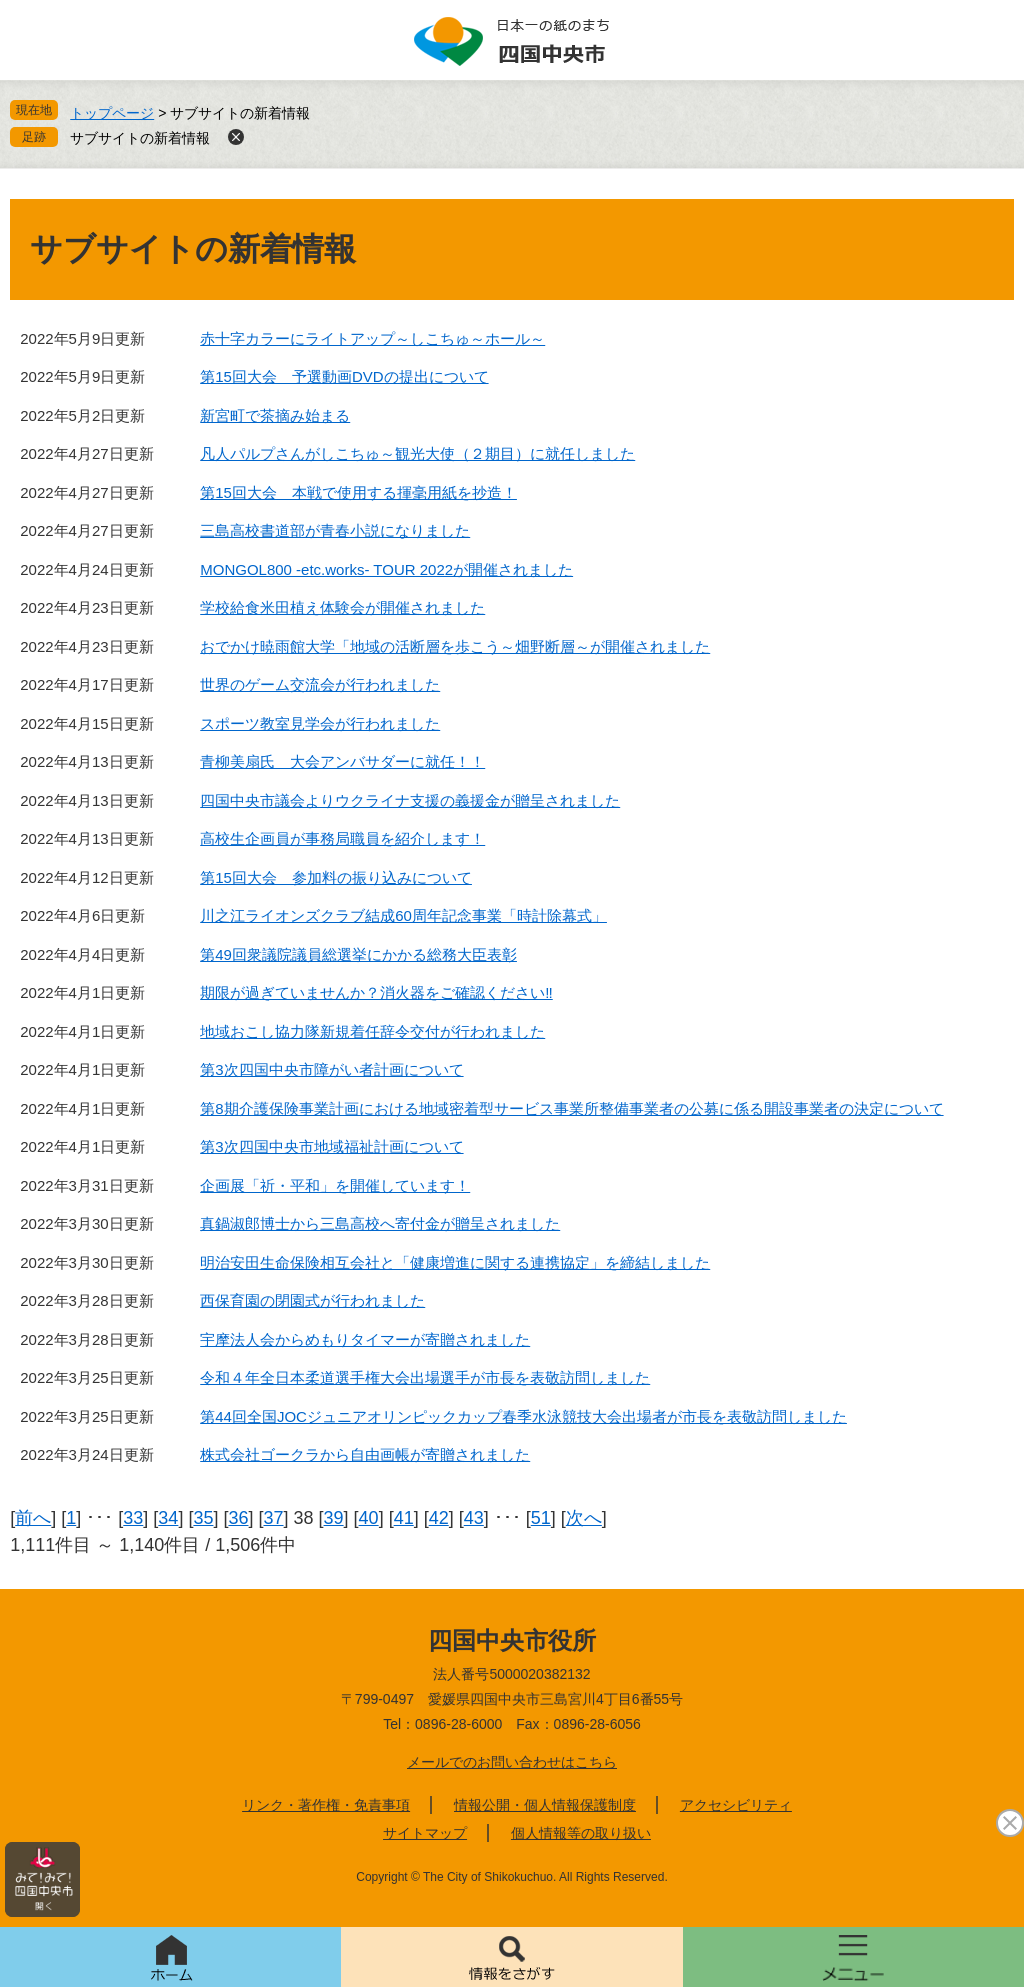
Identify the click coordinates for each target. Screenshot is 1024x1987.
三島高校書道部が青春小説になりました (335, 530)
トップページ (112, 113)
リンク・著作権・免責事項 (326, 1805)
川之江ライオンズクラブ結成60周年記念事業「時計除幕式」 (403, 915)
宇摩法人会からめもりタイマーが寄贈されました (365, 1339)
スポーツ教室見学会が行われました (320, 723)
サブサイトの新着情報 (140, 138)
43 (474, 1518)
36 (238, 1518)
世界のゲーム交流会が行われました (320, 684)
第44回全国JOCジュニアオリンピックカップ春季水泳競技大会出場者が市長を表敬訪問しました (523, 1416)
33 (133, 1518)
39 (334, 1518)
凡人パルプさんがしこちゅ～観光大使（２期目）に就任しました (417, 453)
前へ (33, 1518)
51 (541, 1518)
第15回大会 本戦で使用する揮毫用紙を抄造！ (358, 492)
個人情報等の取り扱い (581, 1833)
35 (203, 1518)
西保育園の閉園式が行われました (312, 1300)
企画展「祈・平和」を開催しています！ (335, 1185)
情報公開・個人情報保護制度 (545, 1805)
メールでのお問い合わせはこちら (512, 1762)
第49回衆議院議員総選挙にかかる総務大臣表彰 (358, 954)
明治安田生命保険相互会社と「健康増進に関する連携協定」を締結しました (455, 1262)
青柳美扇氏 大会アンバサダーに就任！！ (342, 761)
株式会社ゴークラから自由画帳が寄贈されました (365, 1454)
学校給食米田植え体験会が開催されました (342, 607)
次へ (584, 1518)
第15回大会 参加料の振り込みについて (336, 877)
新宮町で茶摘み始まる (275, 415)
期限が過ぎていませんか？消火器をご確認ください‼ (376, 992)
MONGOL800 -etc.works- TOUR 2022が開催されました (386, 569)
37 (273, 1518)
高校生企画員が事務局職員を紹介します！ (342, 838)
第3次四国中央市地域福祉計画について (331, 1146)
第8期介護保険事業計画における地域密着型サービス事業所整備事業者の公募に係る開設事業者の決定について (571, 1108)
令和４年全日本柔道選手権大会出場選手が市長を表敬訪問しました (425, 1377)
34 (168, 1518)
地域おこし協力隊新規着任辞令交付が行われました (372, 1031)
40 (369, 1518)
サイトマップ (425, 1833)
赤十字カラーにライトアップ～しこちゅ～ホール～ (372, 338)
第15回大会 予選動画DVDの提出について (344, 376)
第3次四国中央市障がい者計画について (331, 1069)
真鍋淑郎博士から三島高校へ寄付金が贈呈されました (380, 1223)
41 (404, 1518)
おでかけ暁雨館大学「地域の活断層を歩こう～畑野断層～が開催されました (455, 646)
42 (439, 1518)
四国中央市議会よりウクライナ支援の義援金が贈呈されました (410, 800)
